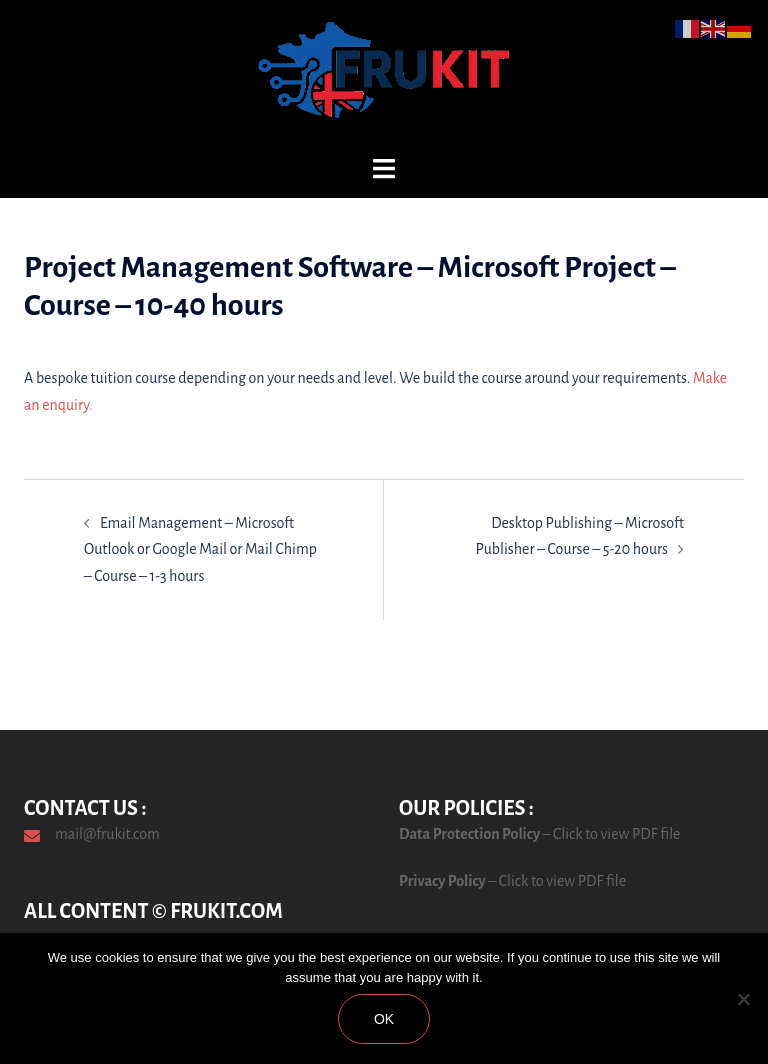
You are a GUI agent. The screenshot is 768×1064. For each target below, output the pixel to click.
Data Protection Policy (469, 834)
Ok (384, 1019)
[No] (743, 999)
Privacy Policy (442, 881)
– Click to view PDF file (610, 834)
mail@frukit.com (107, 834)
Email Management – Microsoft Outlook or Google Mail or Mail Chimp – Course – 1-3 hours (200, 550)
